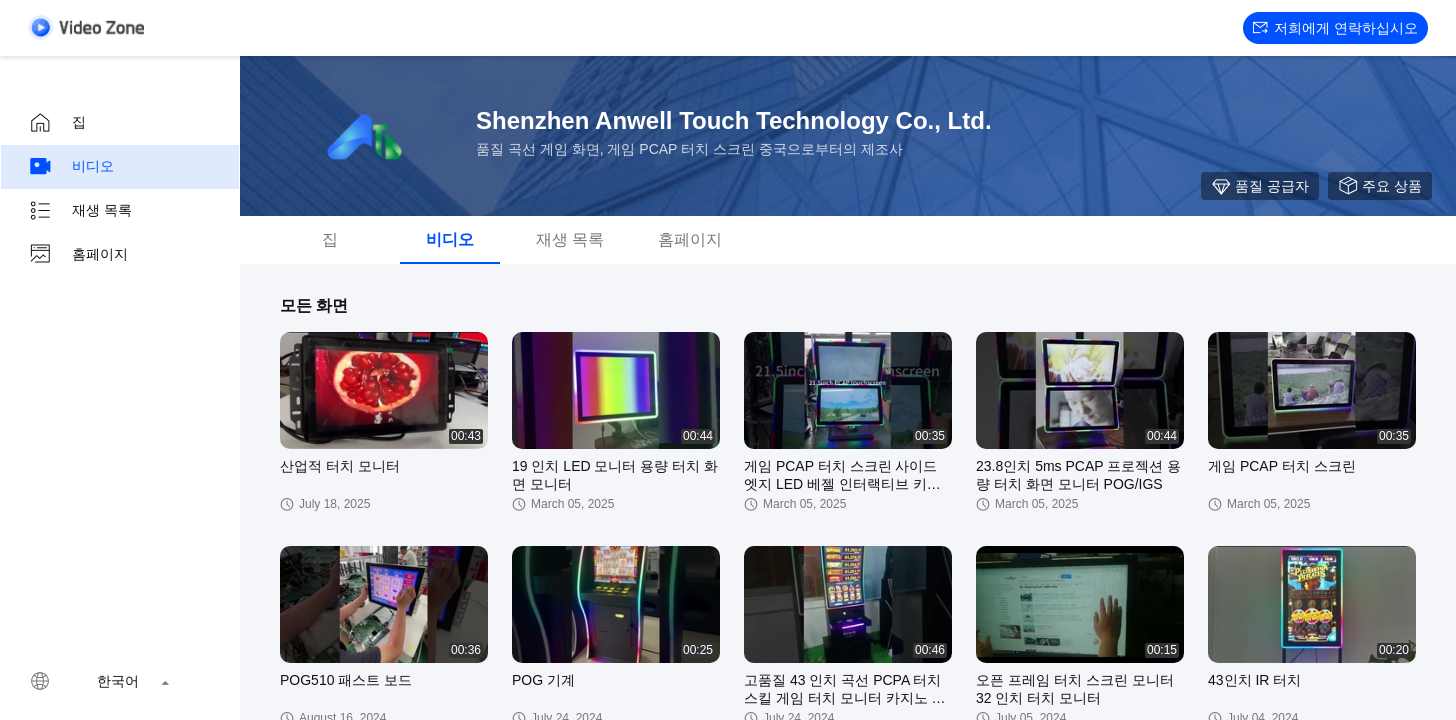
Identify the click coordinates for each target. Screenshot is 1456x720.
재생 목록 (80, 211)
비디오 (71, 167)
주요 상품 (1380, 186)
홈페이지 (78, 255)
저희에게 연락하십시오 (1335, 28)
